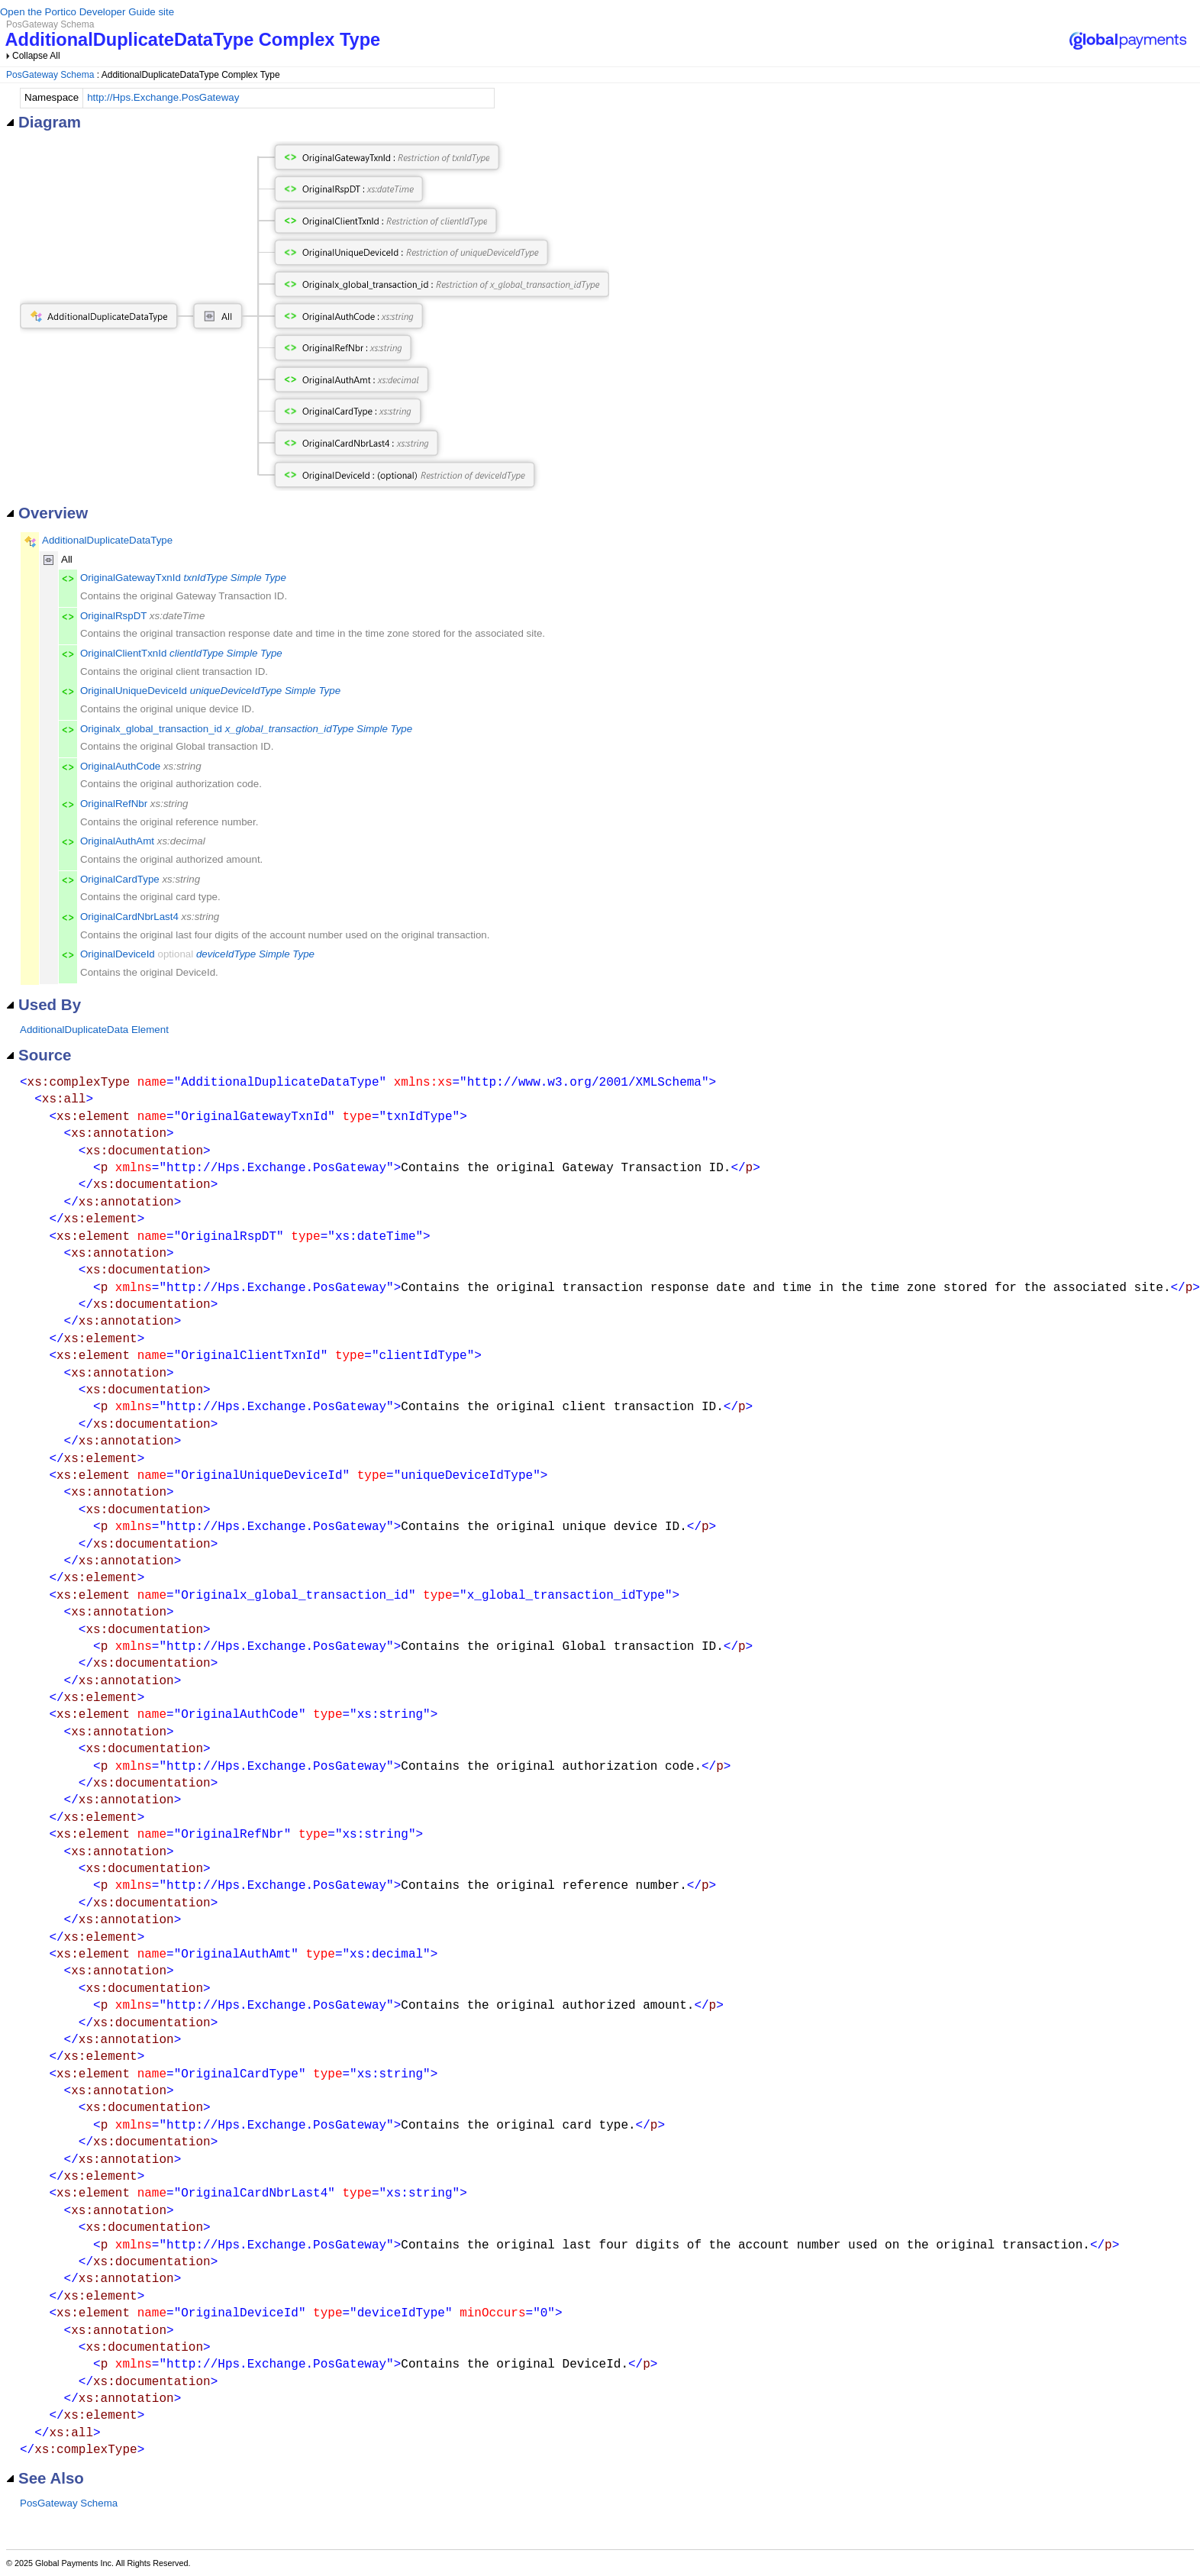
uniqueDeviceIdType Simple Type (265, 690)
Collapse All (36, 55)
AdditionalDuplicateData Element (94, 1029)
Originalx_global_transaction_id (151, 728)
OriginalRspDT (113, 615)
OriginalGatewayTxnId (130, 577)
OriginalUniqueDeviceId (133, 690)
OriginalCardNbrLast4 (129, 916)
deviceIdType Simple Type (255, 954)
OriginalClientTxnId (123, 653)
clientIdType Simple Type (225, 653)
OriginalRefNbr (113, 803)
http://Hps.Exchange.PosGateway (163, 97)
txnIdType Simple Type (235, 577)
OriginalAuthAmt (117, 841)
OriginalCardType (120, 879)
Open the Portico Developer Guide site (87, 12)
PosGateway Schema (50, 74)
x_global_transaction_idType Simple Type (318, 728)
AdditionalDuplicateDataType (107, 540)
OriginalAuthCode (120, 766)
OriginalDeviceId (117, 954)
